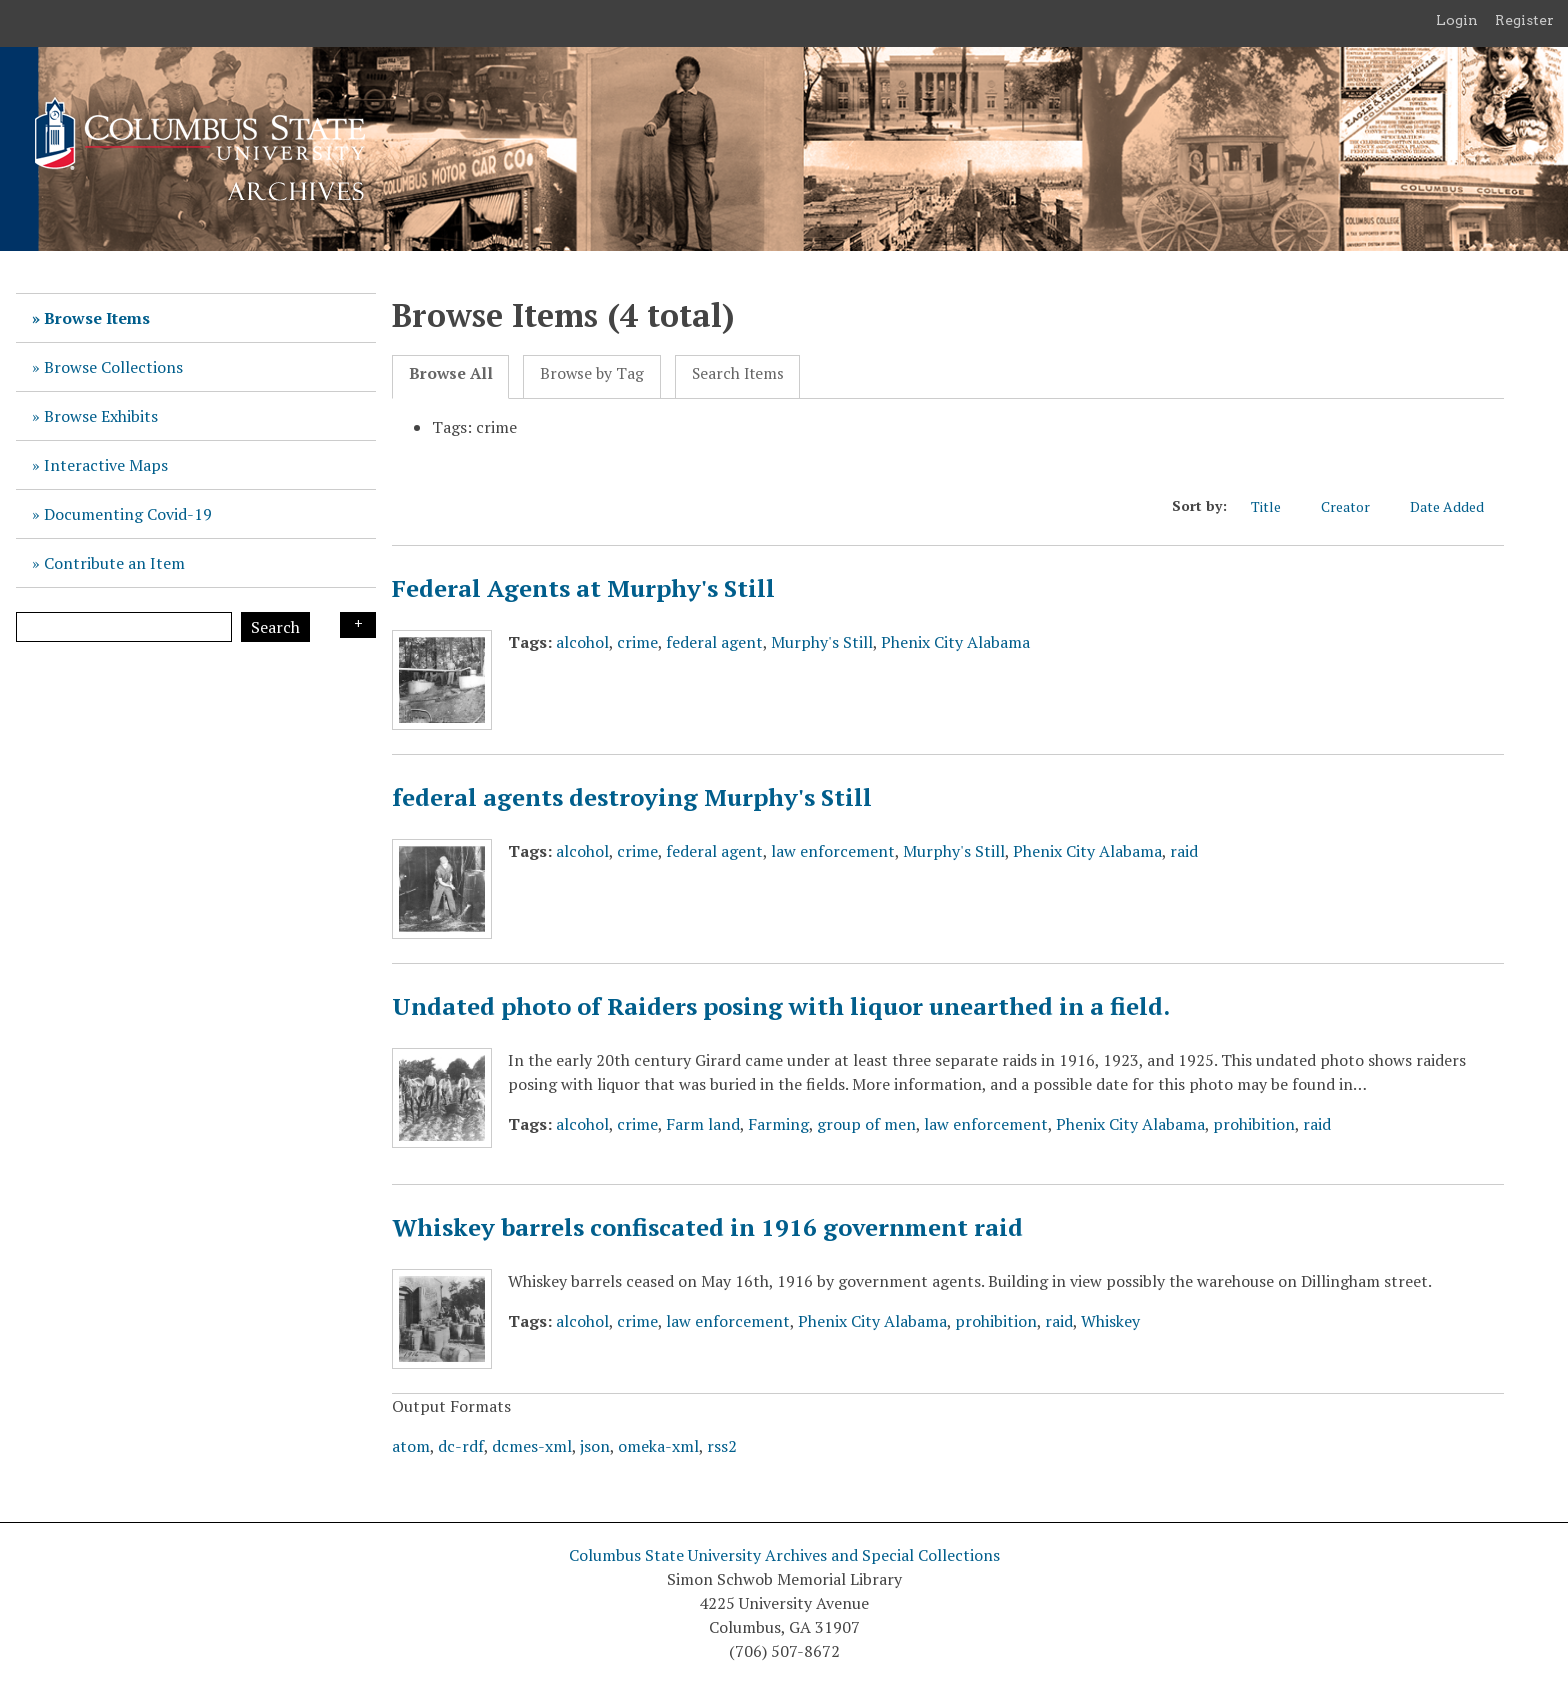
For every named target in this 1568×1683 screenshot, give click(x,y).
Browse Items (97, 318)
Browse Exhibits (101, 416)
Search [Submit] (275, 627)
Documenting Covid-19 (128, 514)
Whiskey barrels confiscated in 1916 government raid (707, 1227)
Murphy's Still (822, 642)
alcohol (582, 642)
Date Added (1457, 506)
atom (411, 1446)
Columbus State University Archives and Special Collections (784, 1555)
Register (1524, 20)
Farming (778, 1124)
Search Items (738, 373)
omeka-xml (658, 1446)
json (595, 1446)
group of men (866, 1124)
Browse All (451, 373)
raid (1184, 851)
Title (1276, 506)
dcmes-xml (532, 1446)
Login (1457, 20)
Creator (1355, 506)
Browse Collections (113, 367)
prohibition (1254, 1124)
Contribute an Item (114, 563)
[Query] (124, 627)
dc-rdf (461, 1446)
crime (637, 642)
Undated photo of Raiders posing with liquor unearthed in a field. (781, 1006)
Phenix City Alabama (955, 642)
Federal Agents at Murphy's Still (583, 588)
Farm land (703, 1124)
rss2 (722, 1446)
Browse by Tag (592, 373)
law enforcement (833, 851)
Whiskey (1110, 1321)
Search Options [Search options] (358, 625)
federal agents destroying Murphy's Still (632, 797)
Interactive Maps (106, 465)
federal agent (714, 642)
